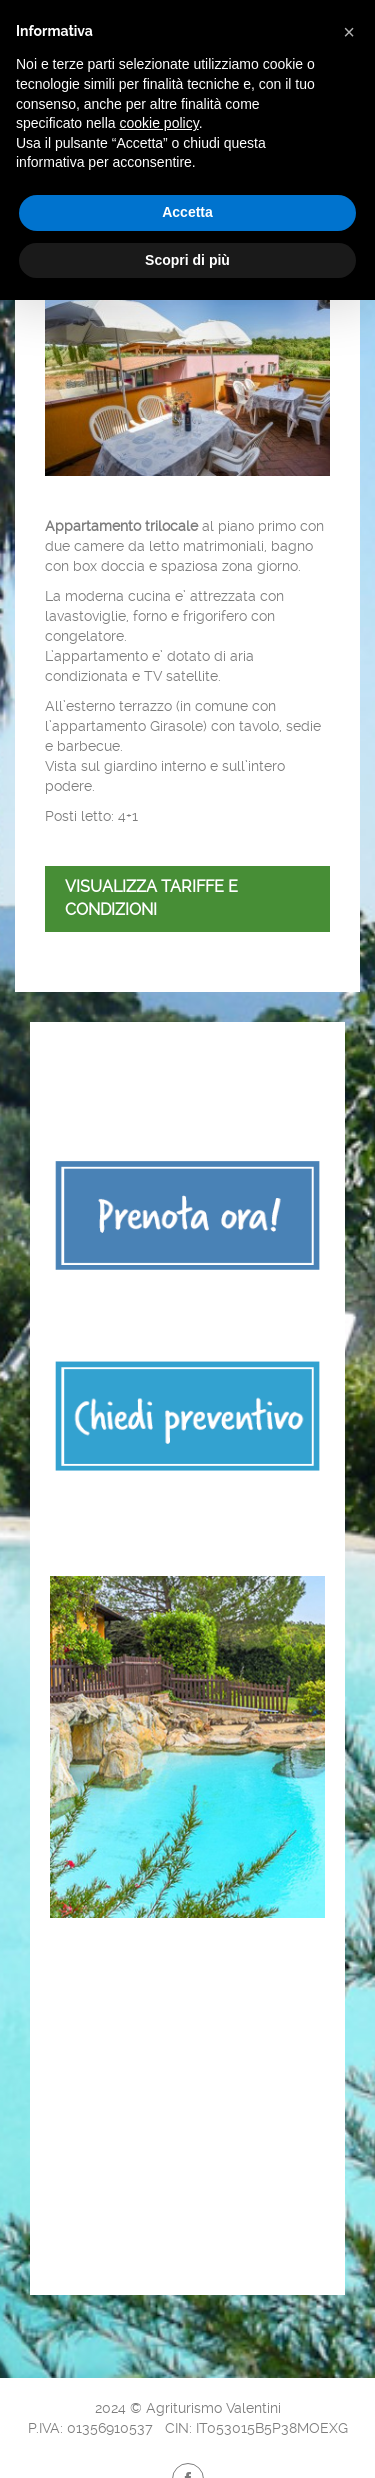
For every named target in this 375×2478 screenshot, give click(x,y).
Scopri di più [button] (187, 260)
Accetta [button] (187, 212)
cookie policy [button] (159, 123)
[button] (349, 32)
